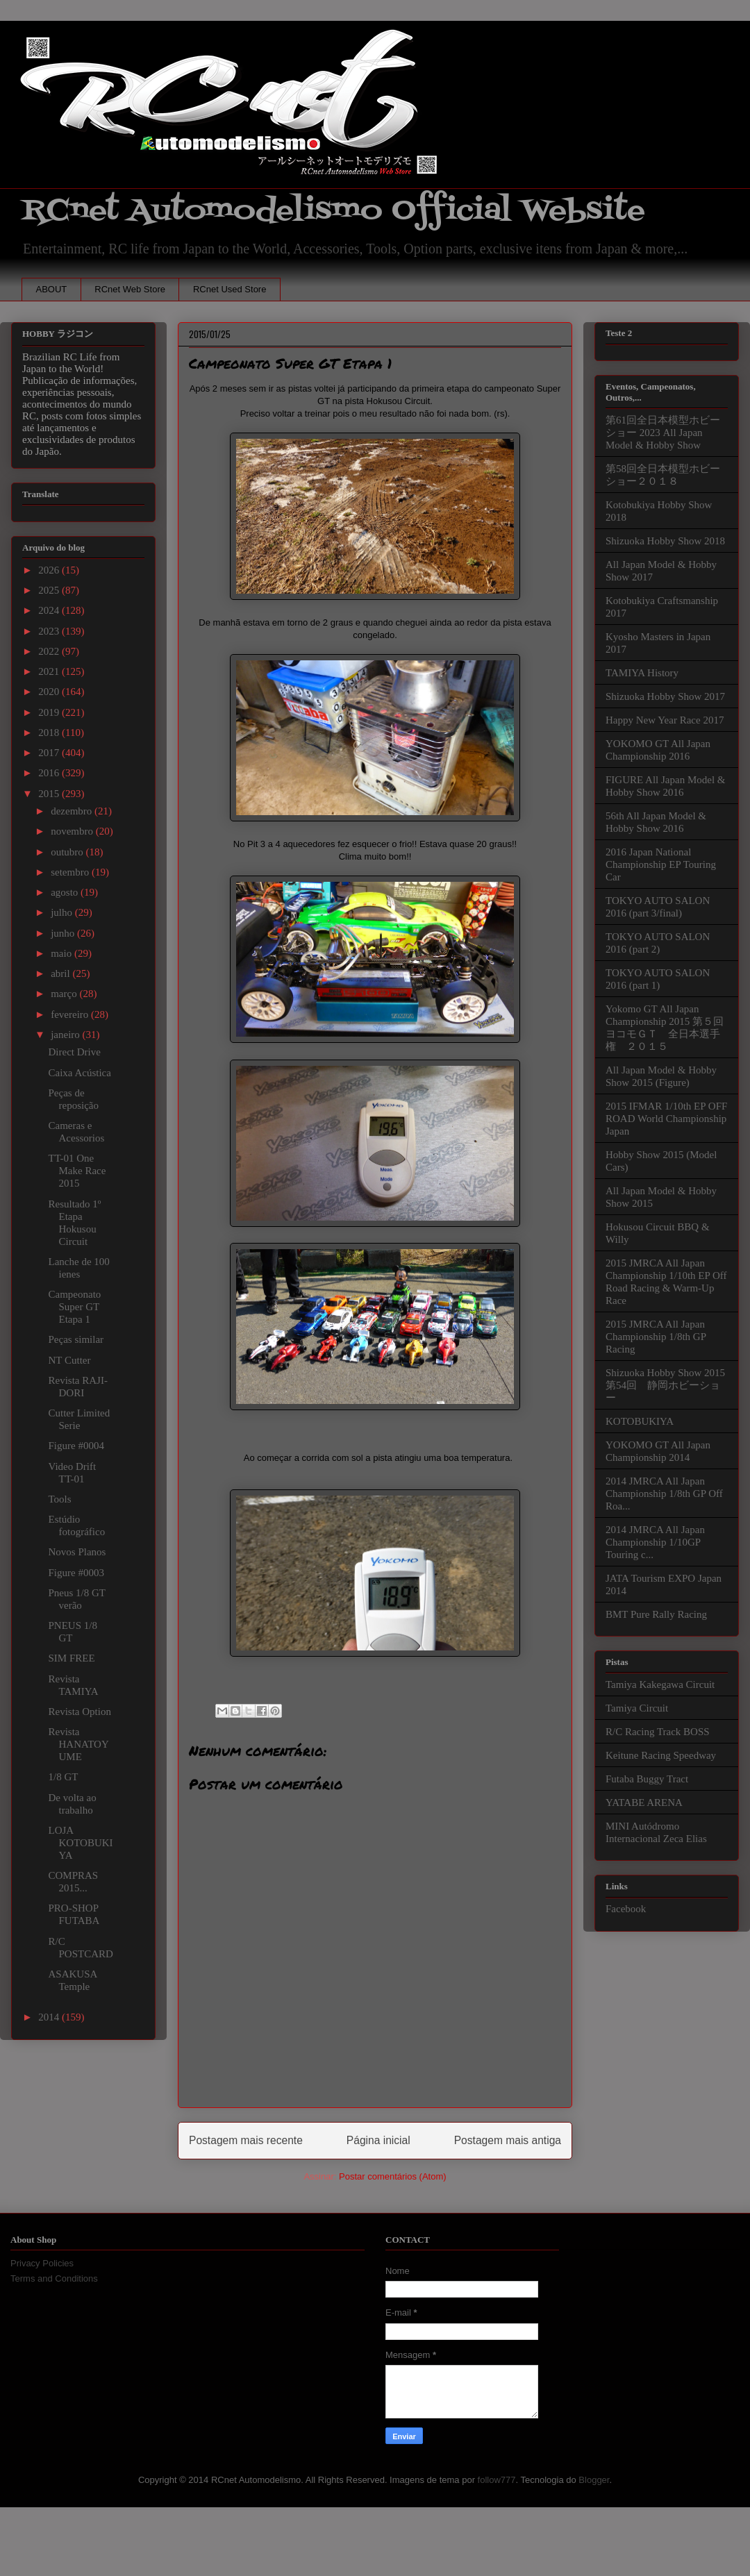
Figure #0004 (76, 1445)
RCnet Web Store (129, 289)
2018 (50, 732)
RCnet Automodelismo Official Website (333, 210)
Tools (60, 1499)
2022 (50, 651)
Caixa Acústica (80, 1072)
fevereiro (71, 1014)
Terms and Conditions (54, 2278)
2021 (50, 671)
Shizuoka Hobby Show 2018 (665, 540)
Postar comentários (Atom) (393, 2176)
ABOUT (51, 289)
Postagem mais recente (246, 2140)
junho (64, 933)
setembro (71, 872)
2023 (50, 631)
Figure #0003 (76, 1572)
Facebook (626, 1908)
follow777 (497, 2480)
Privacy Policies (42, 2263)
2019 (50, 712)
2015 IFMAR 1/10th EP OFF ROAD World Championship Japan (666, 1119)
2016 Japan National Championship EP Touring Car (661, 864)
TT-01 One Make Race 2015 (77, 1171)
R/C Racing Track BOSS (658, 1731)
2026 (50, 570)
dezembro (72, 811)
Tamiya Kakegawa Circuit (660, 1684)
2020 (50, 691)
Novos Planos (77, 1551)
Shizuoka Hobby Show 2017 (665, 696)
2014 (50, 2017)
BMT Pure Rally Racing (656, 1614)
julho (63, 912)
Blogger (593, 2480)
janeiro (66, 1034)
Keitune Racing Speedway (661, 1755)
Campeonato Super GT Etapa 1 (75, 1307)
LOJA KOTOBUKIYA (81, 1843)
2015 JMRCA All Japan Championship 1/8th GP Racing (656, 1337)
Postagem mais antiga (507, 2140)
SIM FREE (72, 1658)
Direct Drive (75, 1051)
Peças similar (76, 1339)
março (65, 993)
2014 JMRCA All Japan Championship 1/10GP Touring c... (655, 1542)
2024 (50, 610)
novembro (73, 831)
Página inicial (378, 2140)
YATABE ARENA (644, 1802)
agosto (66, 892)
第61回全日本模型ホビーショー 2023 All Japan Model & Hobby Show (663, 433)
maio (62, 953)
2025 (50, 590)
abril (61, 973)
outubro (68, 852)
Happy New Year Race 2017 (665, 720)
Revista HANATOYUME (79, 1744)
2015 (50, 793)
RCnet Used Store (230, 289)
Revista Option (80, 1711)
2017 (50, 752)
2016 (50, 772)
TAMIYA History (642, 672)
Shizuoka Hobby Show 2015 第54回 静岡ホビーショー (665, 1385)
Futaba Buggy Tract (647, 1778)
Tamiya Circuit (637, 1708)
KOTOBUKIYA (640, 1421)
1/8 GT (63, 1776)
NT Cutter (70, 1360)
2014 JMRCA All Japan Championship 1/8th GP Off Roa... (664, 1493)
